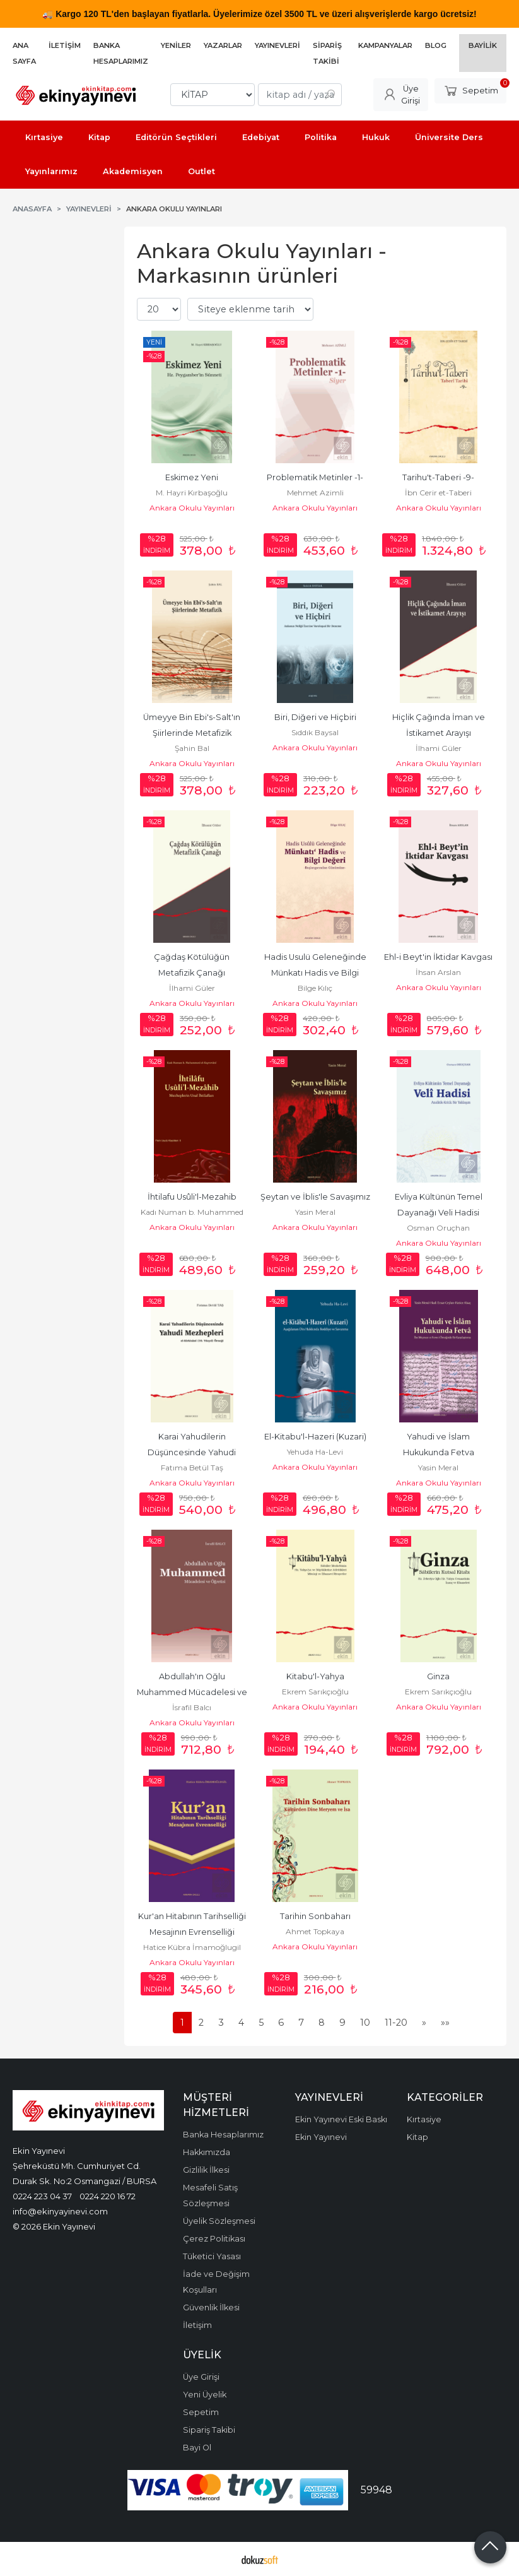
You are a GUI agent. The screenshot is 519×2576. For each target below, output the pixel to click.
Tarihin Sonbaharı (315, 1916)
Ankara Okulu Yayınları (192, 507)
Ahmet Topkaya (315, 1931)
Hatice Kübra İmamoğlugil (192, 1947)
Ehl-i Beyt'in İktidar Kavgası (438, 957)
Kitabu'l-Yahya (315, 1676)
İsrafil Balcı (191, 1707)
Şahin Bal (192, 748)
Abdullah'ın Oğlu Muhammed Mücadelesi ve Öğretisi (193, 1692)
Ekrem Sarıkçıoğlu (315, 1691)
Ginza (438, 1676)
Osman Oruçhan (438, 1227)
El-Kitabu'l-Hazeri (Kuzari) (315, 1436)
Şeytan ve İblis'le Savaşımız (315, 1197)
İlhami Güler (439, 748)
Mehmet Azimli (315, 492)
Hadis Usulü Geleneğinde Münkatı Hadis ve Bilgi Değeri (316, 972)
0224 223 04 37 (42, 2196)
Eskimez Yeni (191, 477)
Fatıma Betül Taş (192, 1467)
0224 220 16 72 (107, 2196)
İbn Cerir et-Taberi (438, 492)
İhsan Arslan (438, 972)
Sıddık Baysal (315, 732)
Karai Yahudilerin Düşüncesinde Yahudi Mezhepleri (193, 1452)
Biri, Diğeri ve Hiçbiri (315, 717)
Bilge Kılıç (315, 988)
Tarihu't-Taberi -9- (438, 477)
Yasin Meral (315, 1212)
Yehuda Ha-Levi (315, 1451)
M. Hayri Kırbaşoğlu (192, 492)
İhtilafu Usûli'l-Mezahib (192, 1197)
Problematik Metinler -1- (315, 477)
